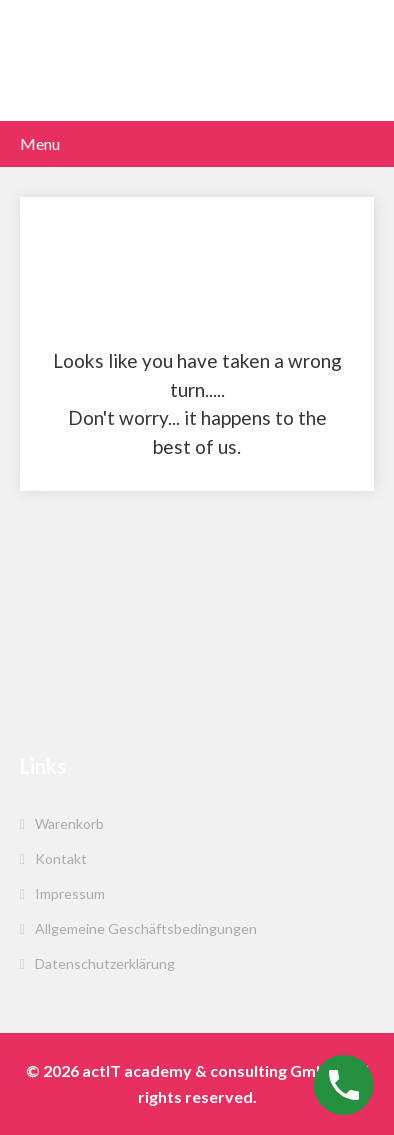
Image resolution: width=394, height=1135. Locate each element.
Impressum (70, 893)
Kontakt (61, 858)
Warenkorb (69, 823)
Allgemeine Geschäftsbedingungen (146, 928)
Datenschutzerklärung (105, 963)
